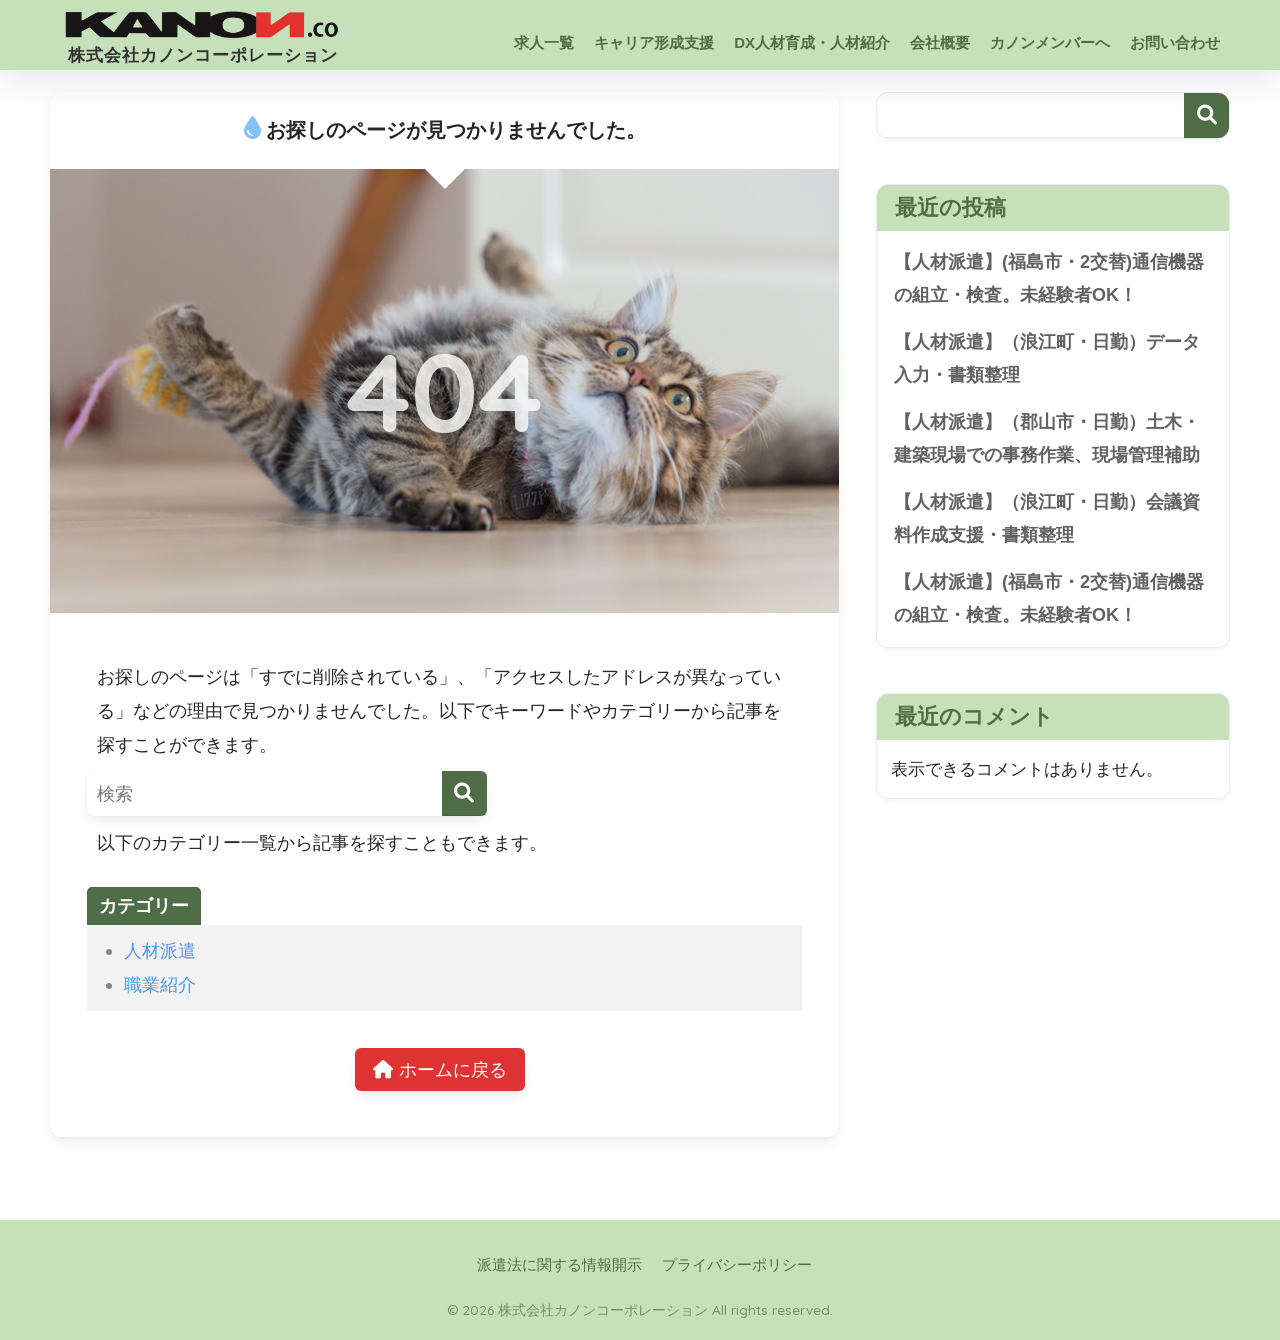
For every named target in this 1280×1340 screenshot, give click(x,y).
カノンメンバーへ (1050, 42)
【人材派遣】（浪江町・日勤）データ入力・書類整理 (1047, 358)
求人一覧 (544, 42)
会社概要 (940, 42)
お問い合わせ (1175, 42)
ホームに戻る (440, 1069)
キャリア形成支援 (654, 42)
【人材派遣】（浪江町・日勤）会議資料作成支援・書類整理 (1047, 518)
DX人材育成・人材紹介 (812, 42)
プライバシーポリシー (737, 1265)
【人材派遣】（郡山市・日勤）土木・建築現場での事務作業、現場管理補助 (1047, 438)
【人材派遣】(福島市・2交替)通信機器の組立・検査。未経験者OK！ (1049, 278)
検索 (1206, 115)
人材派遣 (160, 950)
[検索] (464, 793)
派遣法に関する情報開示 (559, 1265)
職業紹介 (160, 984)
